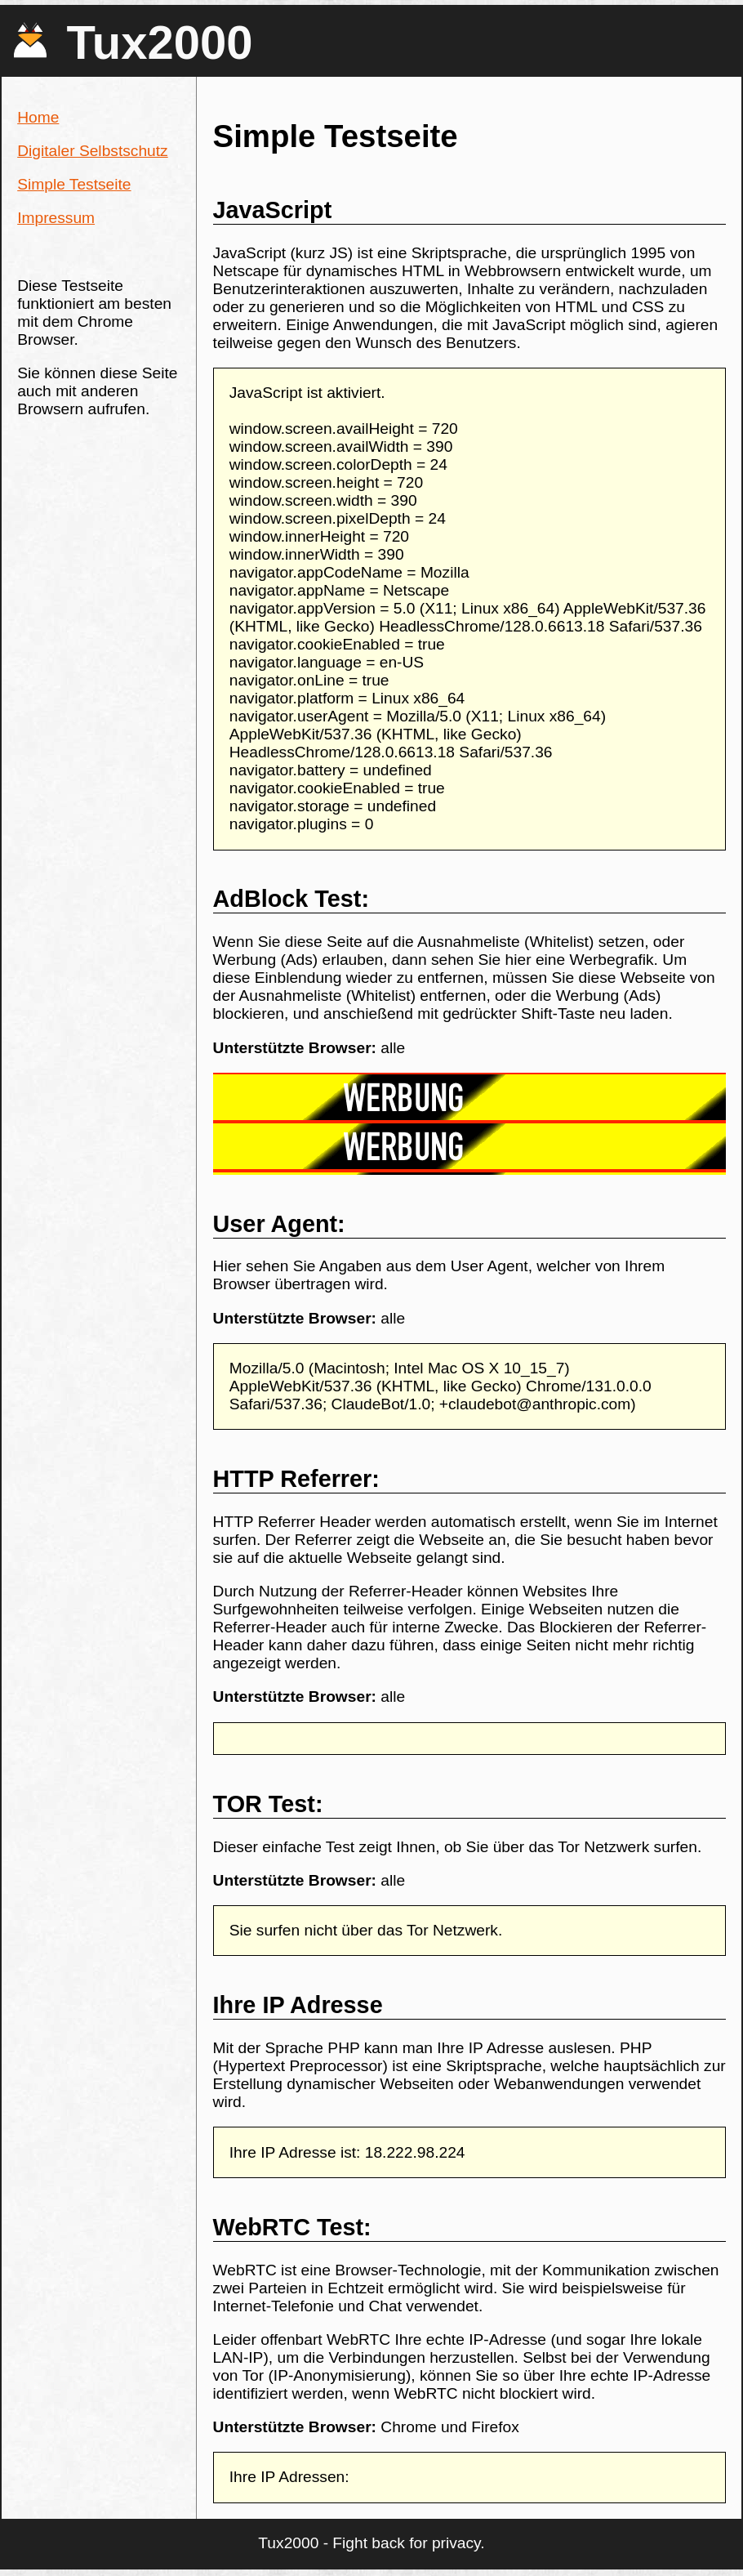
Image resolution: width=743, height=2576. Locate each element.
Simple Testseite (74, 184)
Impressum (56, 217)
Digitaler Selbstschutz (92, 150)
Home (38, 117)
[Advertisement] (265, 1124)
